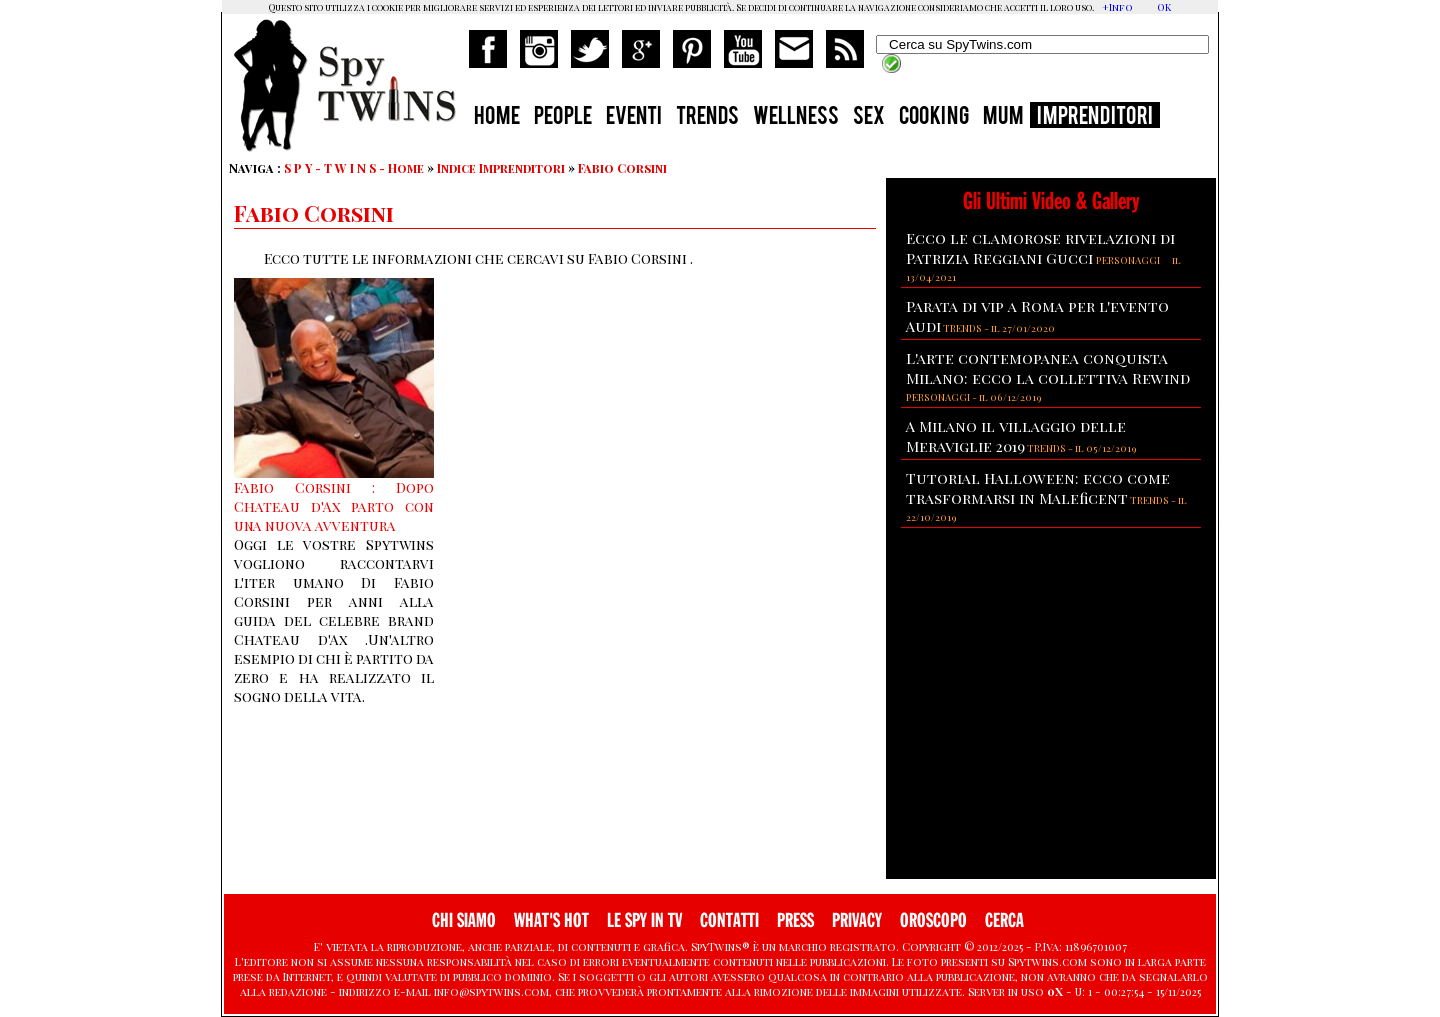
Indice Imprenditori (501, 168)
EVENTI (634, 118)
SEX (869, 118)
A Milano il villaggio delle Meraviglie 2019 (1016, 436)
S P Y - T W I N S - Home (354, 168)
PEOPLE (563, 118)
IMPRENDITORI (1095, 118)
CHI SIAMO (464, 920)
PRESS (795, 920)
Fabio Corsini (622, 168)
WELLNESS (796, 118)
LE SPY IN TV (644, 920)
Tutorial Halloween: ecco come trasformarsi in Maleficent (1038, 488)
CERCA (1004, 920)
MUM (1003, 118)
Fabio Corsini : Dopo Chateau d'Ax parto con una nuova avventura (334, 506)
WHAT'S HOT (551, 920)
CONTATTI (729, 920)
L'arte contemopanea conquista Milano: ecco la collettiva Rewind (1048, 368)
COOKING (934, 118)
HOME (497, 118)
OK (1164, 7)
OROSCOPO (933, 920)
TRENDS (707, 118)
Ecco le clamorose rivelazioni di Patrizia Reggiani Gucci (1040, 248)
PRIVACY (857, 920)
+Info (1117, 7)
